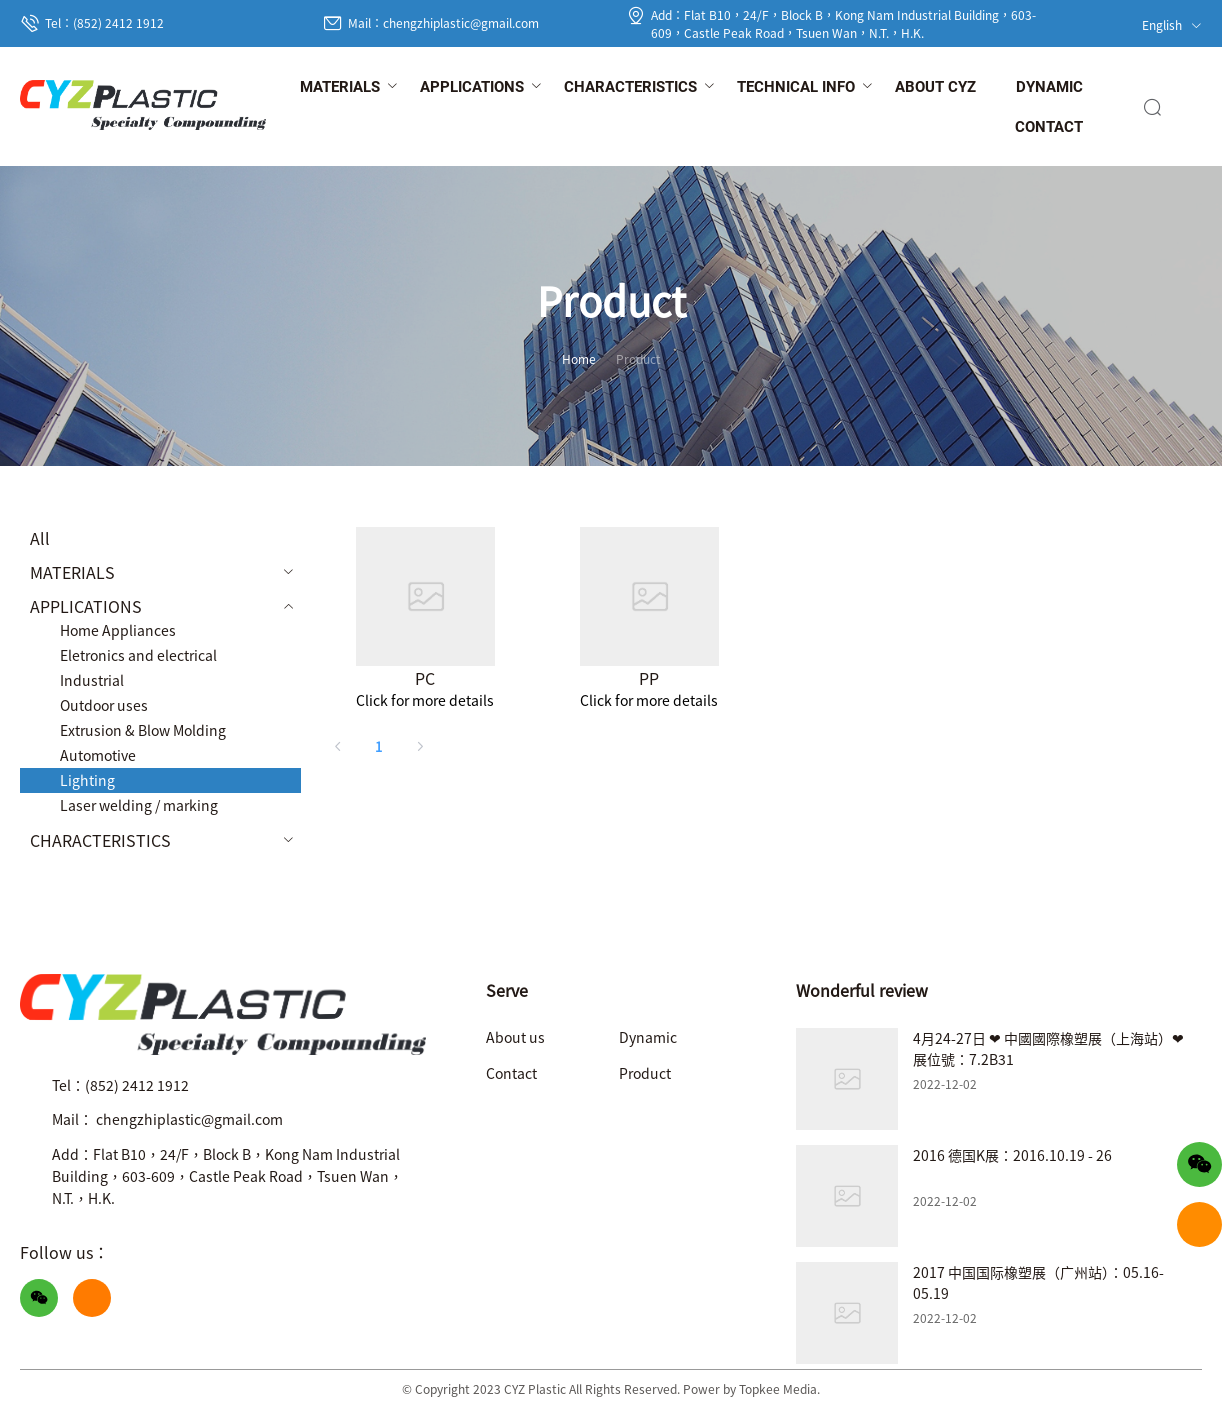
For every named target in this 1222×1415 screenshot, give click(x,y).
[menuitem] (340, 88)
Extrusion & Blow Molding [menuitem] (143, 730)
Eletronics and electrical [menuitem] (138, 655)
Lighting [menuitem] (87, 780)
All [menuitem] (40, 538)
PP (649, 678)
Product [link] (638, 358)
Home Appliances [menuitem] (118, 630)
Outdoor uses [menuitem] (104, 705)
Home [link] (579, 358)
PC (425, 678)
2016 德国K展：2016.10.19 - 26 (1012, 1155)
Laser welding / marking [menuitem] (139, 805)
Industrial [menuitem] (92, 680)
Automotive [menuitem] (98, 755)
